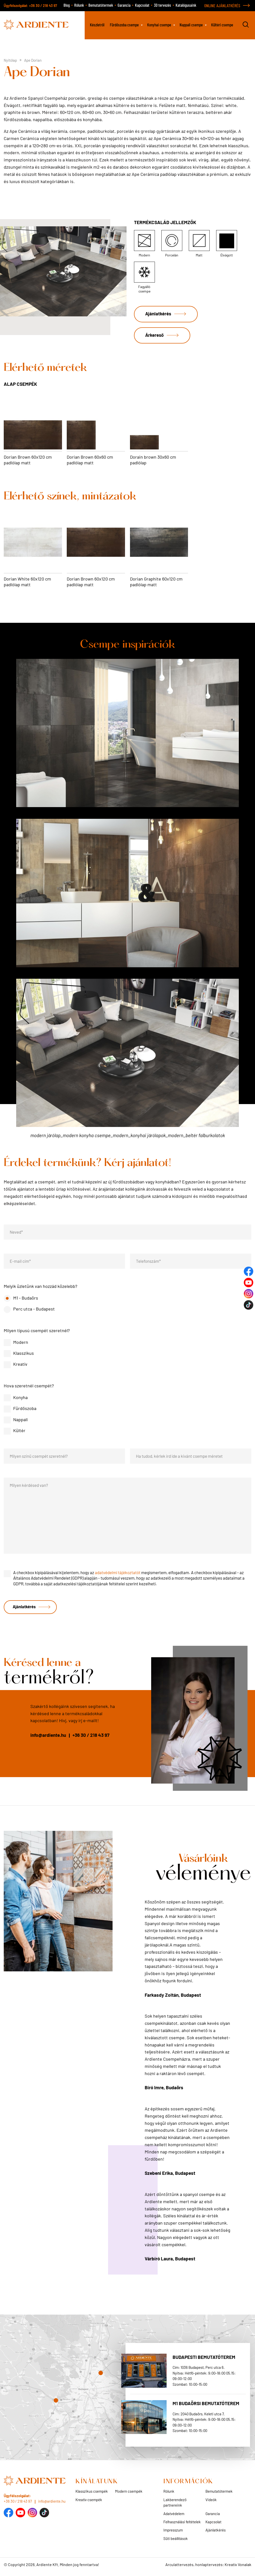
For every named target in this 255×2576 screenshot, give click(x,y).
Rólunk (79, 4)
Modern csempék (128, 2494)
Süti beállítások (175, 2541)
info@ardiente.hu (48, 1738)
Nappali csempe (191, 24)
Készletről (97, 24)
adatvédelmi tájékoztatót (117, 1574)
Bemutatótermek (100, 4)
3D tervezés (162, 4)
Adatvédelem (173, 2516)
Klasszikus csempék (91, 2494)
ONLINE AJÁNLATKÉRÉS (222, 5)
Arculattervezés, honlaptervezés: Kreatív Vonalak (208, 2567)
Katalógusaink (186, 4)
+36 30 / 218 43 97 (43, 5)
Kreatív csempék (88, 2503)
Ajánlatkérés (159, 314)
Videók (211, 2503)
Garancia (124, 4)
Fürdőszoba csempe (124, 24)
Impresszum (173, 2533)
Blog (67, 4)
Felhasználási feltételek (182, 2525)
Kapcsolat (142, 4)
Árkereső (155, 337)
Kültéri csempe (222, 24)
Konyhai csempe (159, 24)
